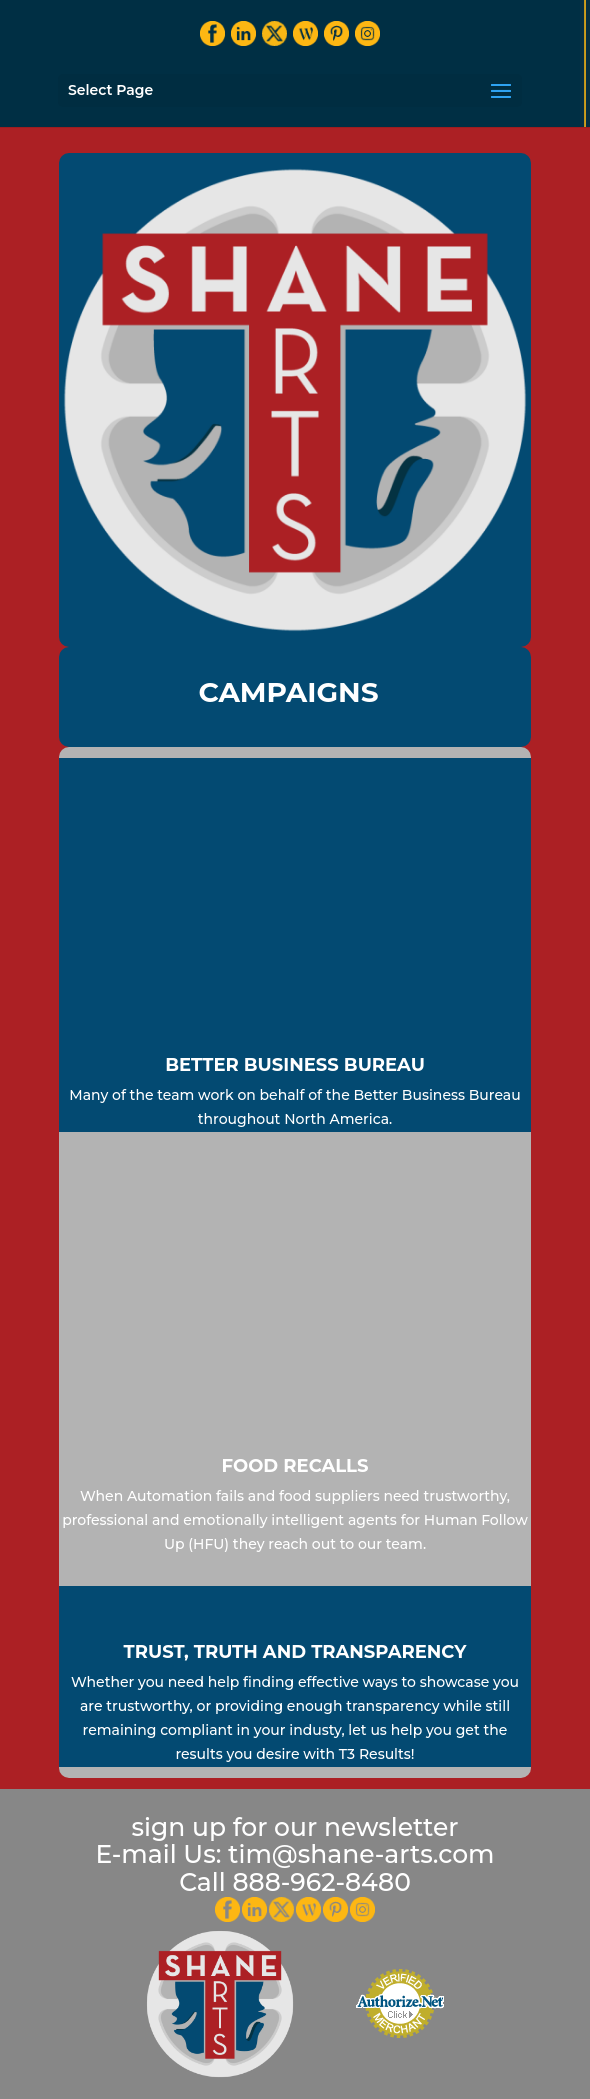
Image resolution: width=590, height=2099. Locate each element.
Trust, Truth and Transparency (295, 1652)
